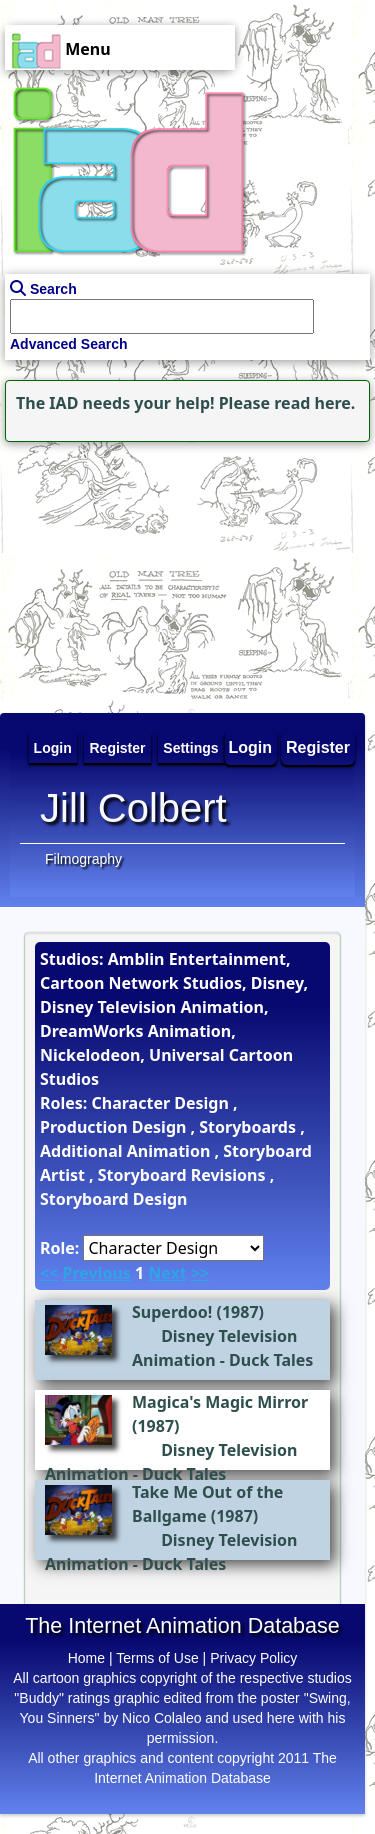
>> (200, 1273)
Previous (96, 1273)
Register (318, 747)
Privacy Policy (253, 1658)
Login (251, 747)
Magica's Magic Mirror (220, 1402)
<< (49, 1273)
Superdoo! (172, 1312)
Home (86, 1658)
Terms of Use (157, 1658)
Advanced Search (69, 344)
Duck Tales (271, 1360)
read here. (314, 403)
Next (167, 1273)
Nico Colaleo (161, 1718)
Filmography (83, 859)
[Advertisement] (125, 572)
